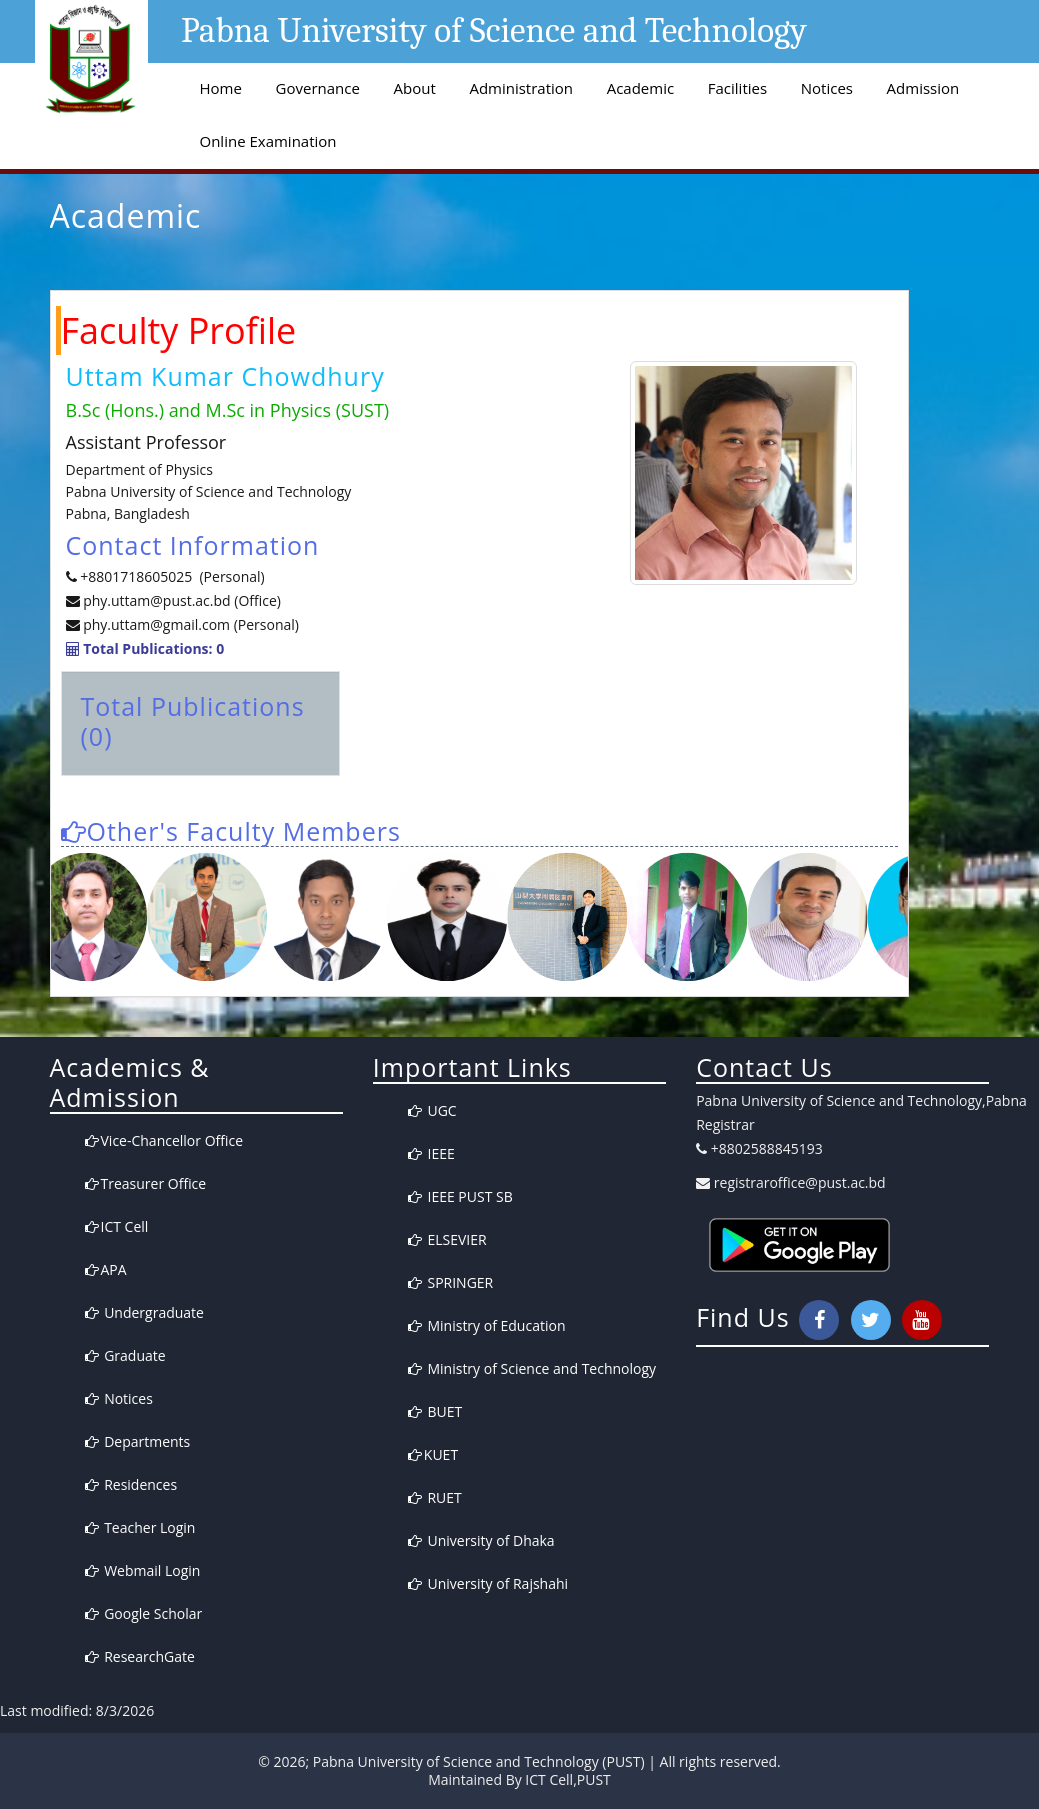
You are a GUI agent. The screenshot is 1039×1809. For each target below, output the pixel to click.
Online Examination (268, 141)
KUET (433, 1454)
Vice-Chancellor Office (164, 1140)
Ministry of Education (487, 1325)
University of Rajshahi (488, 1583)
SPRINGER (450, 1282)
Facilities (737, 88)
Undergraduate (144, 1312)
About (415, 88)
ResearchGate (140, 1656)
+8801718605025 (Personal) (172, 576)
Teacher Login (140, 1527)
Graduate (125, 1355)
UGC (432, 1110)
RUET (435, 1497)
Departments (138, 1441)
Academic (640, 88)
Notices (827, 88)
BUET (435, 1411)
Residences (131, 1484)
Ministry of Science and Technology (532, 1368)
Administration (521, 88)
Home (221, 88)
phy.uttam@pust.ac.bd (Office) (180, 600)
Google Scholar (144, 1613)
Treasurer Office (146, 1183)
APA (106, 1269)
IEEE (431, 1153)
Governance (318, 88)
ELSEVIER (447, 1239)
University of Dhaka (481, 1540)
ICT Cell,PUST (567, 1779)
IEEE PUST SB (460, 1196)
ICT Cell (117, 1226)
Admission (923, 88)
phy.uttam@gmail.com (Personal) (191, 624)
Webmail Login (143, 1570)
